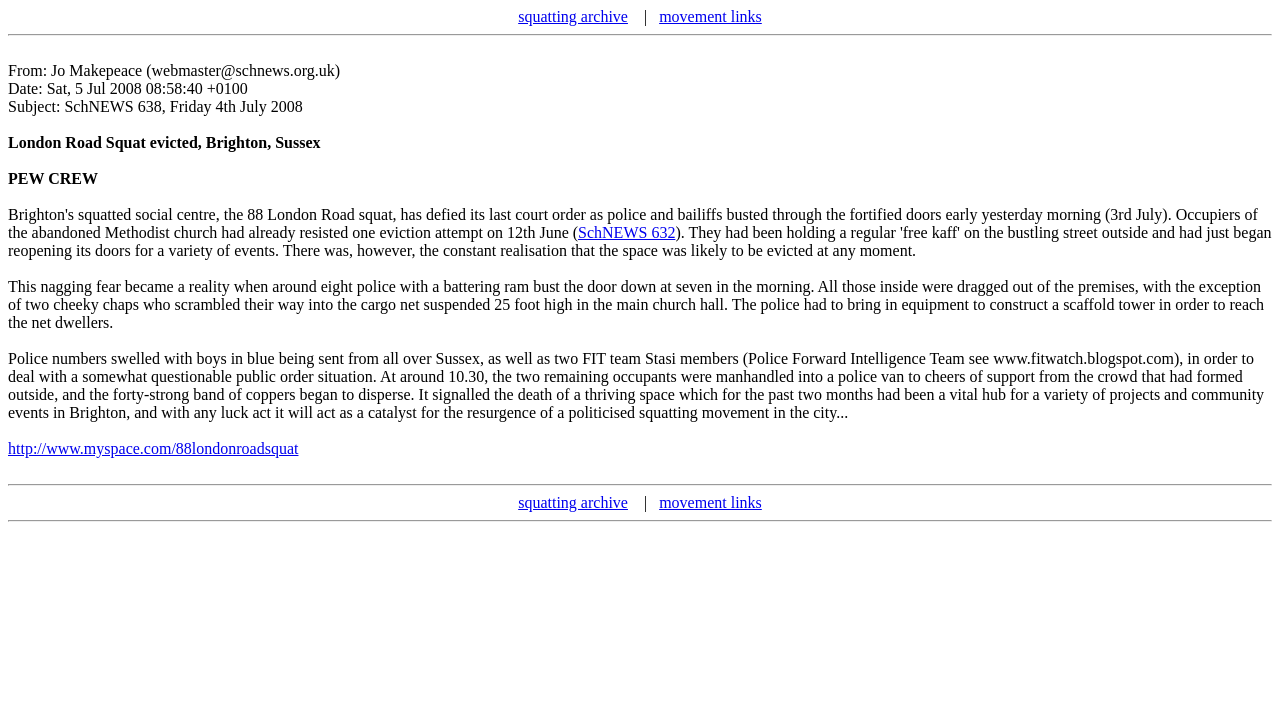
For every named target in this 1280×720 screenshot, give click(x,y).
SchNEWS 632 (626, 232)
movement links (710, 16)
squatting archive (573, 16)
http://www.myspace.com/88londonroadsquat (153, 448)
